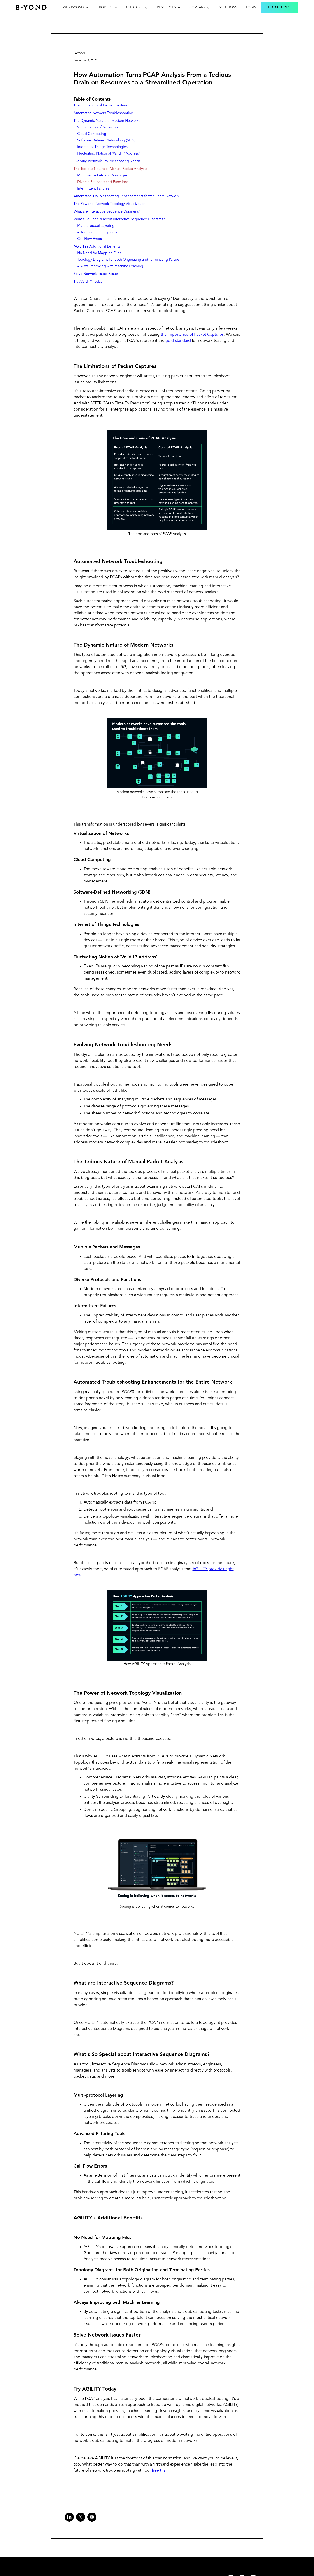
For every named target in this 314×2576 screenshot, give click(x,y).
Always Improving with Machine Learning (110, 266)
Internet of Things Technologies (102, 147)
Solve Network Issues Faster (96, 274)
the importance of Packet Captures (192, 335)
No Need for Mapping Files (99, 253)
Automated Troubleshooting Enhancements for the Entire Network (126, 196)
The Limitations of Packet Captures (101, 105)
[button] (75, 7)
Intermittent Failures (93, 188)
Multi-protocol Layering (95, 226)
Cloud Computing (91, 134)
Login (251, 7)
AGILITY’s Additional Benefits (97, 247)
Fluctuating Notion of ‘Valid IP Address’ (108, 153)
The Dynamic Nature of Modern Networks (107, 121)
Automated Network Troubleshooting (103, 113)
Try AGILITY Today (88, 282)
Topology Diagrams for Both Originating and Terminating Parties (128, 260)
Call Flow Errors (89, 239)
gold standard (177, 341)
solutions (228, 7)
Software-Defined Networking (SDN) (106, 140)
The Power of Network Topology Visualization (110, 204)
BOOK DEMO (279, 7)
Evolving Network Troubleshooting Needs (107, 161)
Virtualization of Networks (97, 127)
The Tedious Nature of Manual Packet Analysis (110, 169)
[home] (34, 7)
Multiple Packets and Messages (102, 175)
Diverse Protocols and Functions (102, 182)
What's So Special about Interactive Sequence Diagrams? (119, 219)
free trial (159, 2470)
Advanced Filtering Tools (97, 232)
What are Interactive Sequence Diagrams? (107, 211)
